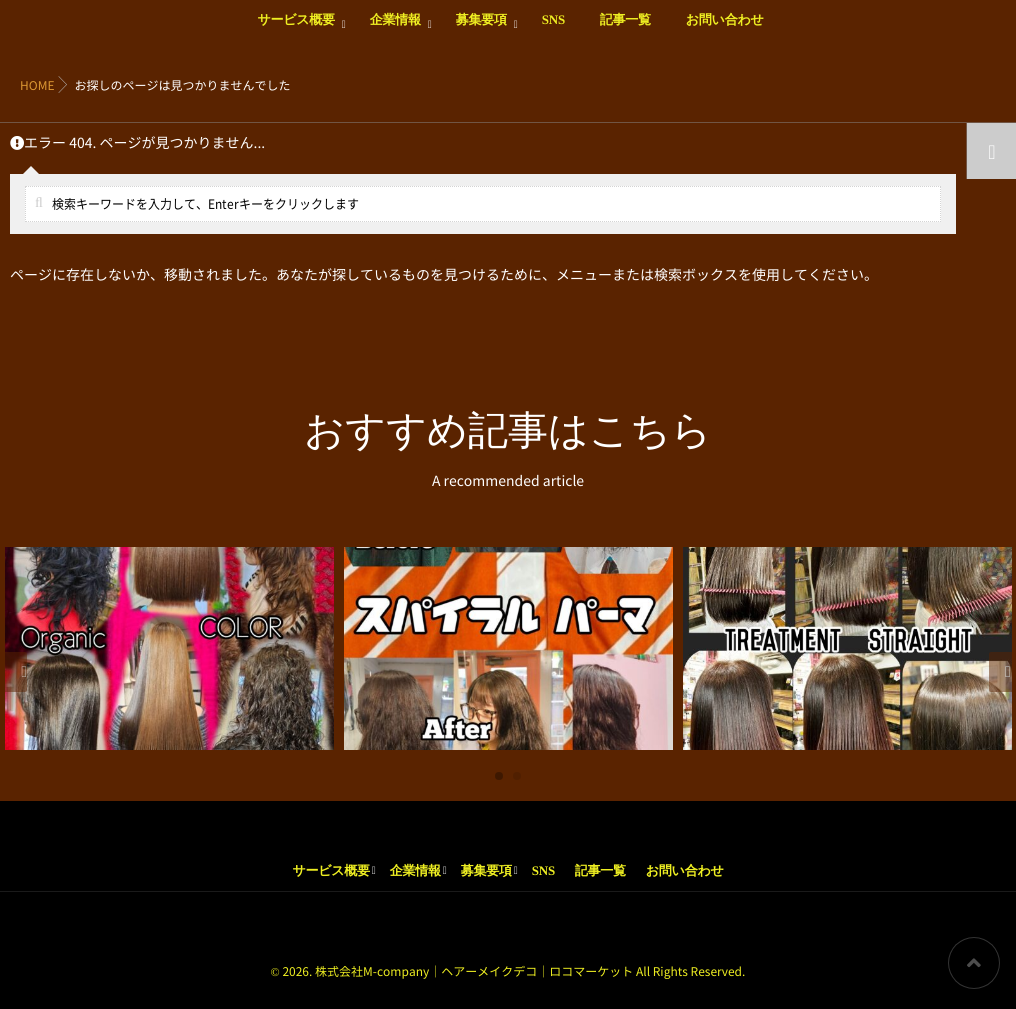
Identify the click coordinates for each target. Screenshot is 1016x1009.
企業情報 (395, 31)
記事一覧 (625, 31)
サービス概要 (295, 31)
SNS (553, 31)
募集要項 (481, 31)
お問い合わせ (725, 31)
